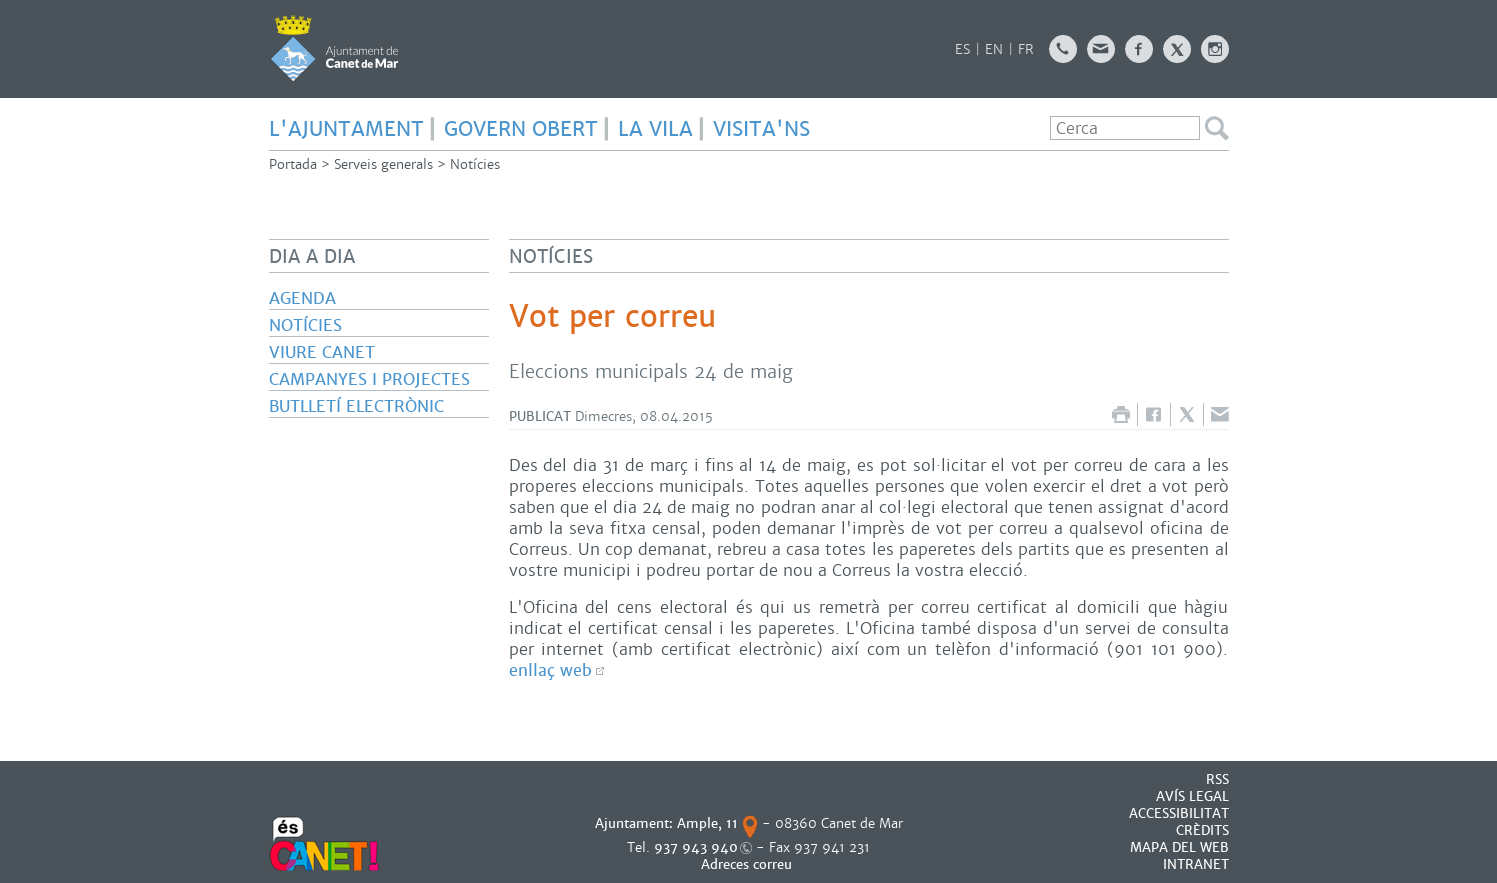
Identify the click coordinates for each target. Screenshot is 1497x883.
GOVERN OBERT (521, 129)
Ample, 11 (707, 823)
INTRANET (1196, 864)
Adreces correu (748, 864)
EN (994, 49)
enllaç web (550, 670)
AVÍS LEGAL (1192, 796)
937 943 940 (696, 847)
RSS (1217, 779)
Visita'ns (761, 129)
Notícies (475, 164)
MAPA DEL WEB (1179, 847)
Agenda (302, 298)
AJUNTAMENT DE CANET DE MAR (334, 48)
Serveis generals (383, 164)
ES (962, 49)
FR (1026, 49)
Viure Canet (322, 352)
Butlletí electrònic (356, 406)
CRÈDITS (1202, 830)
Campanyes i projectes (369, 379)
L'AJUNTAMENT (346, 129)
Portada (293, 164)
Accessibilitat (1179, 813)
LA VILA (655, 129)
